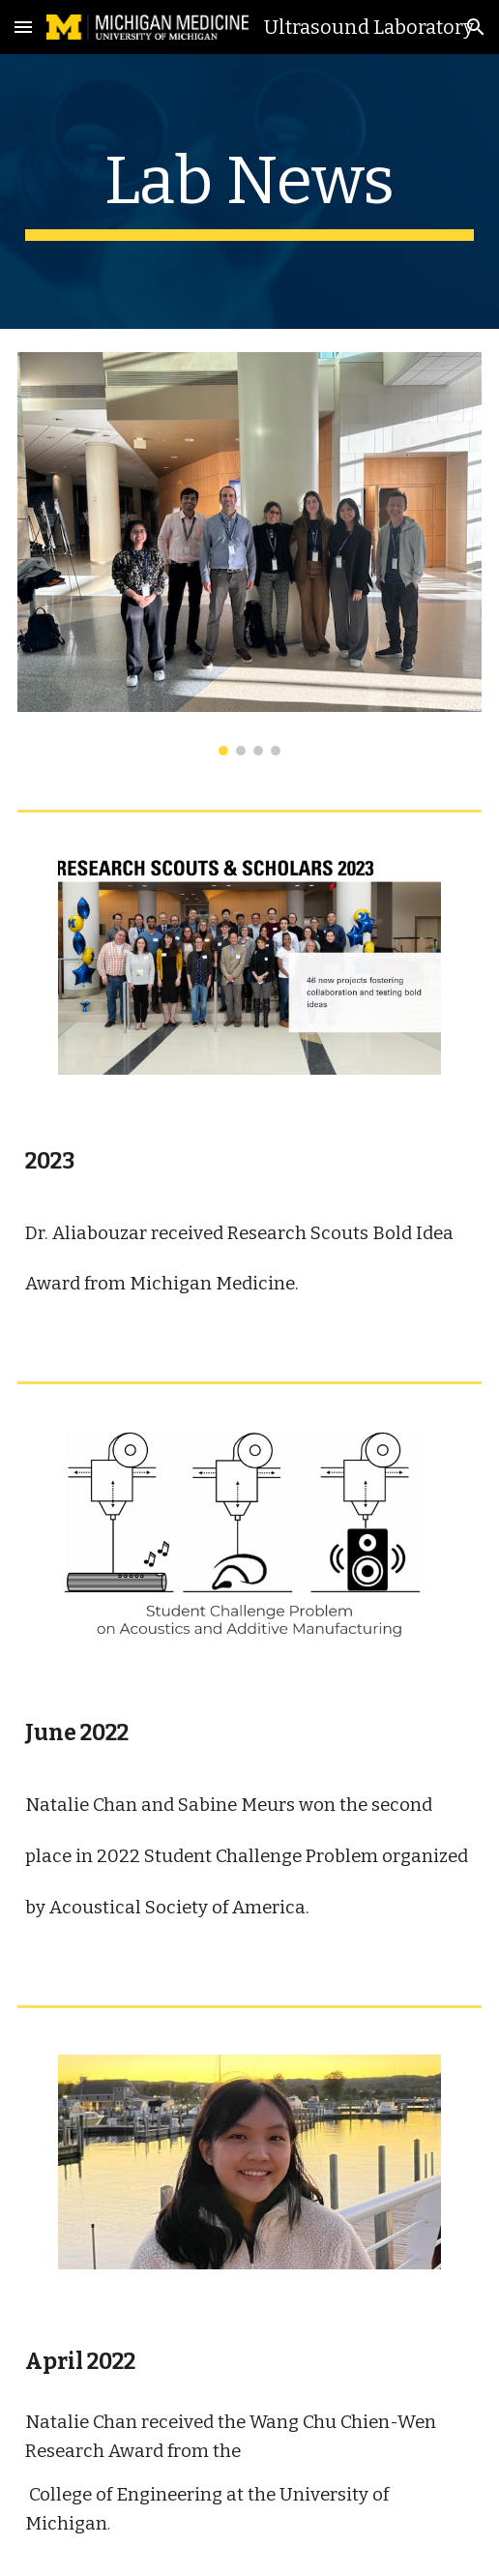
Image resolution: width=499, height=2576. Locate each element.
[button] (23, 26)
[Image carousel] (250, 553)
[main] (250, 191)
